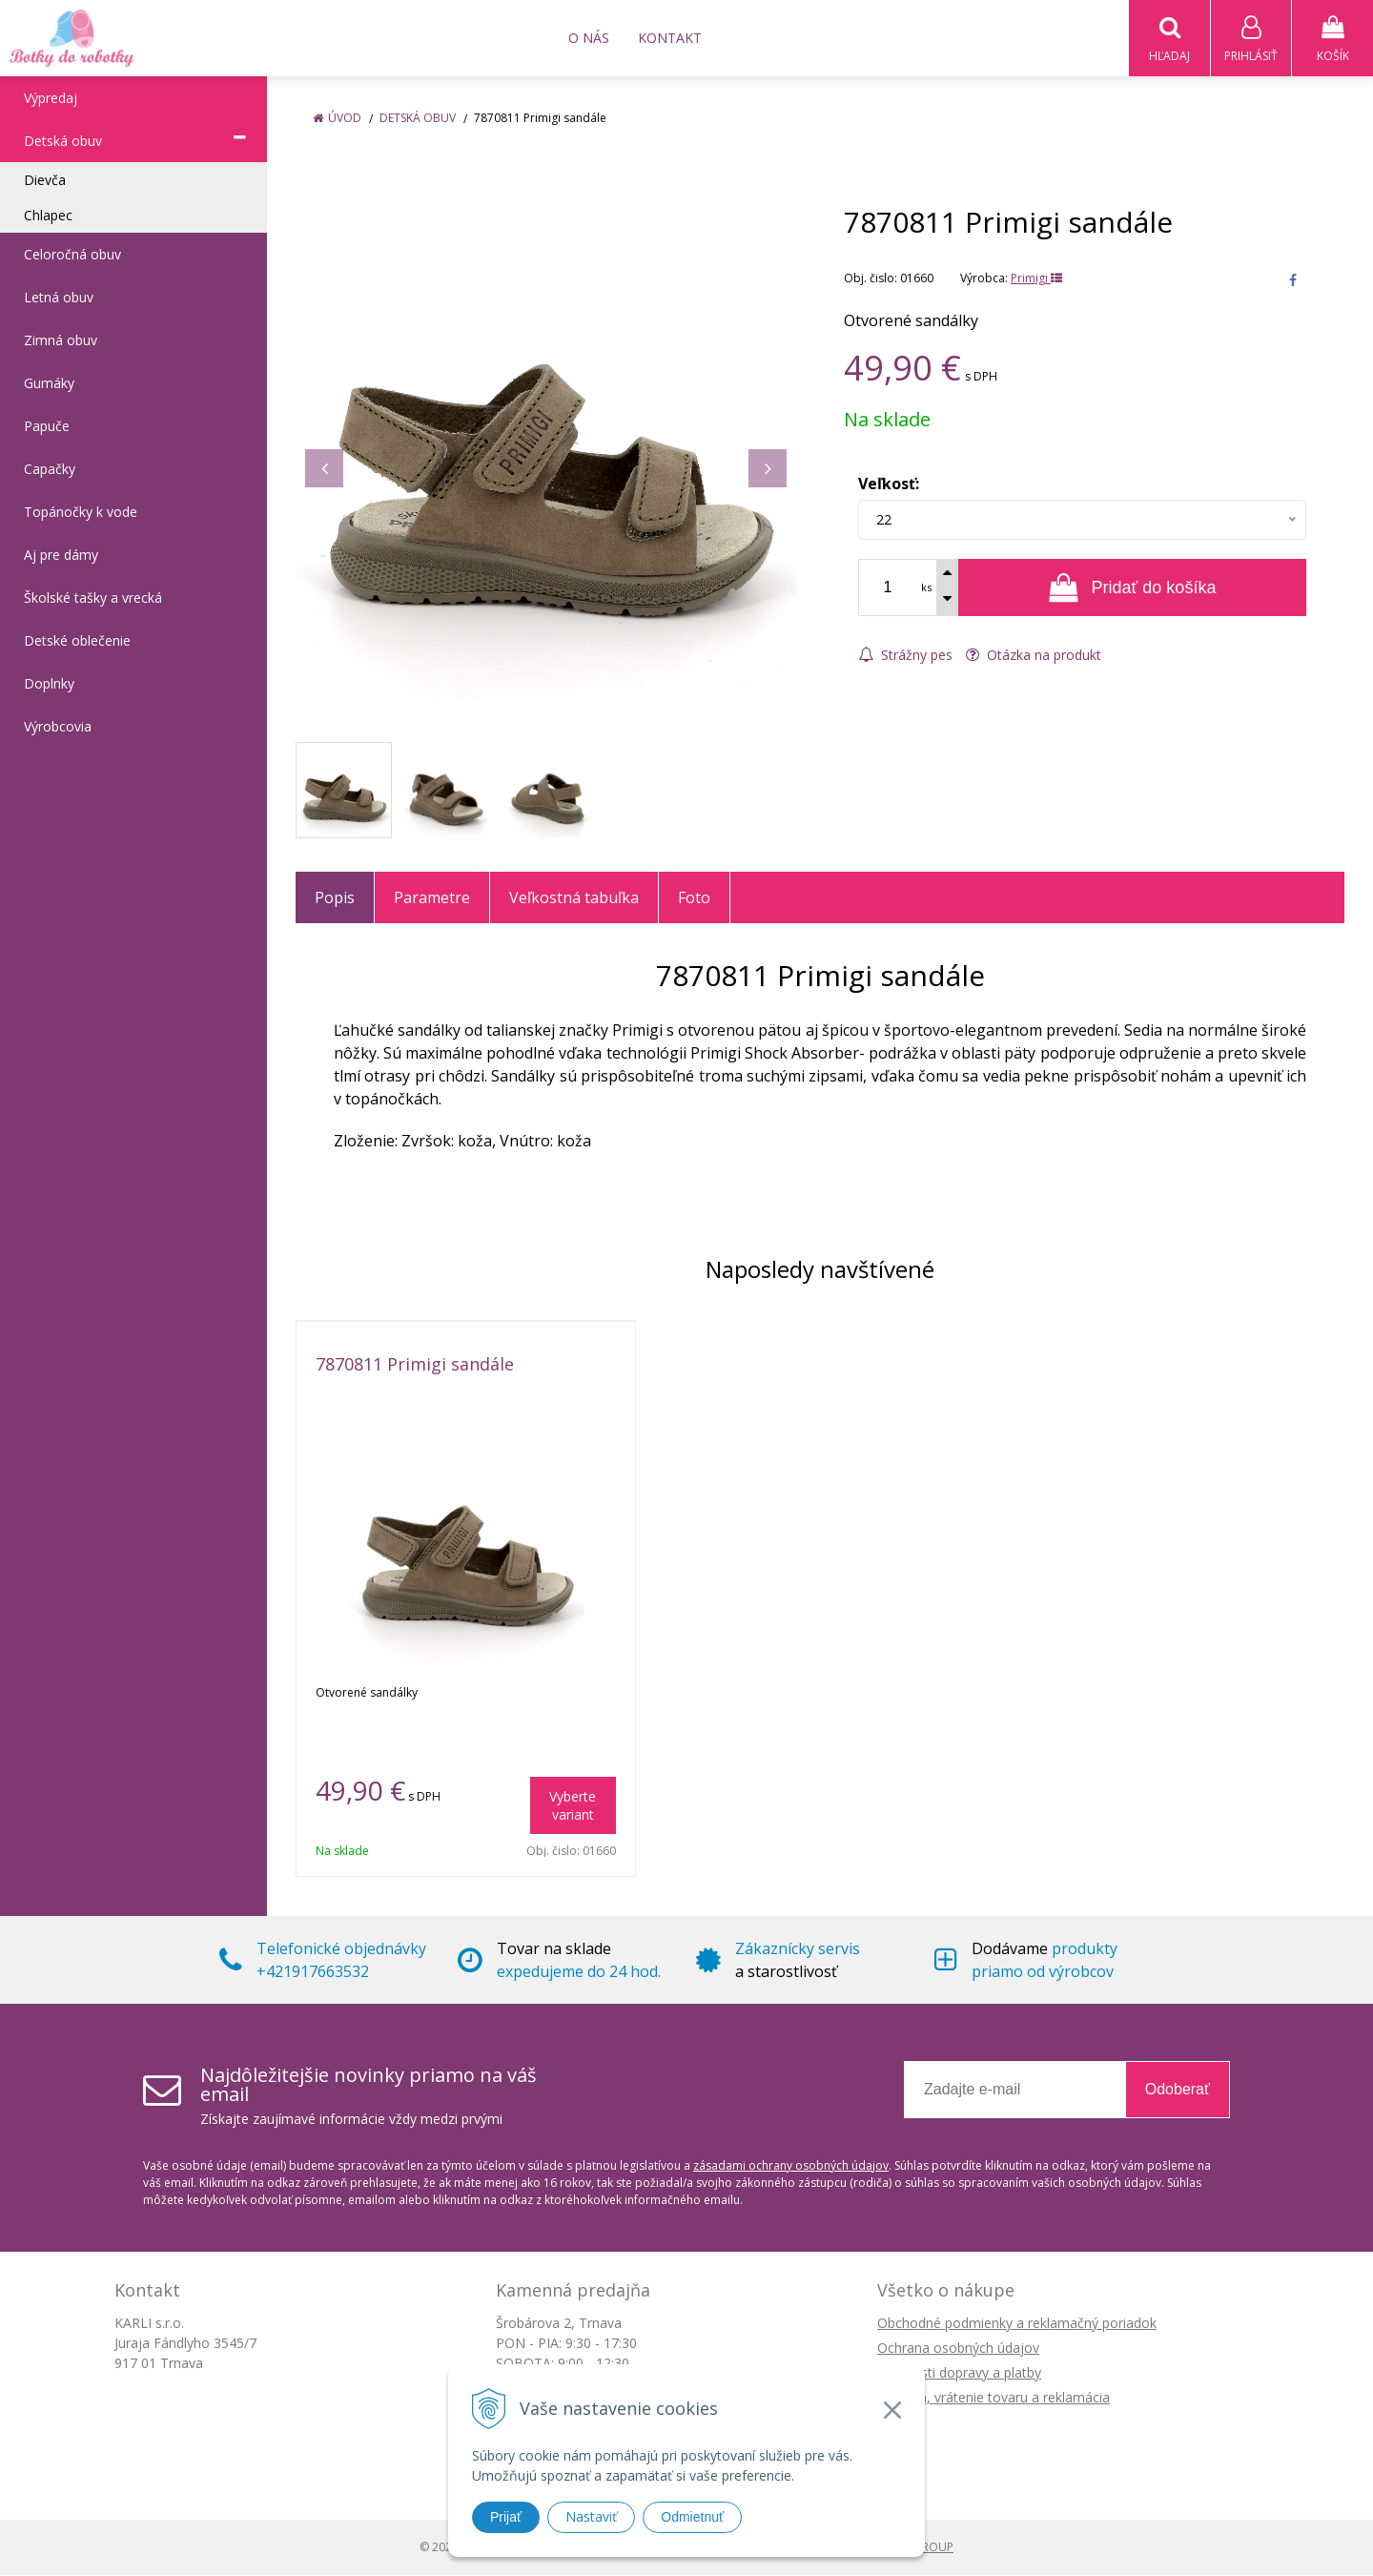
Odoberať (1177, 2090)
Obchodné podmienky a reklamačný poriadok (1017, 2324)
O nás (588, 38)
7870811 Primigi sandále (415, 1364)
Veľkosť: (888, 484)
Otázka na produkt (1033, 656)
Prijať (506, 2516)
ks (926, 588)
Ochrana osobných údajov (958, 2348)
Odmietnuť (692, 2516)
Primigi (1036, 279)
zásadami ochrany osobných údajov (791, 2166)
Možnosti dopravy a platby (959, 2373)
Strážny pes (905, 656)
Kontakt (670, 38)
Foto (694, 898)
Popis (335, 898)
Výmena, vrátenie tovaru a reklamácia (993, 2398)
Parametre (432, 898)
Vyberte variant (572, 1806)
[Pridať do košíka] (1132, 588)
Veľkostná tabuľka (574, 898)
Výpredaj (50, 99)
